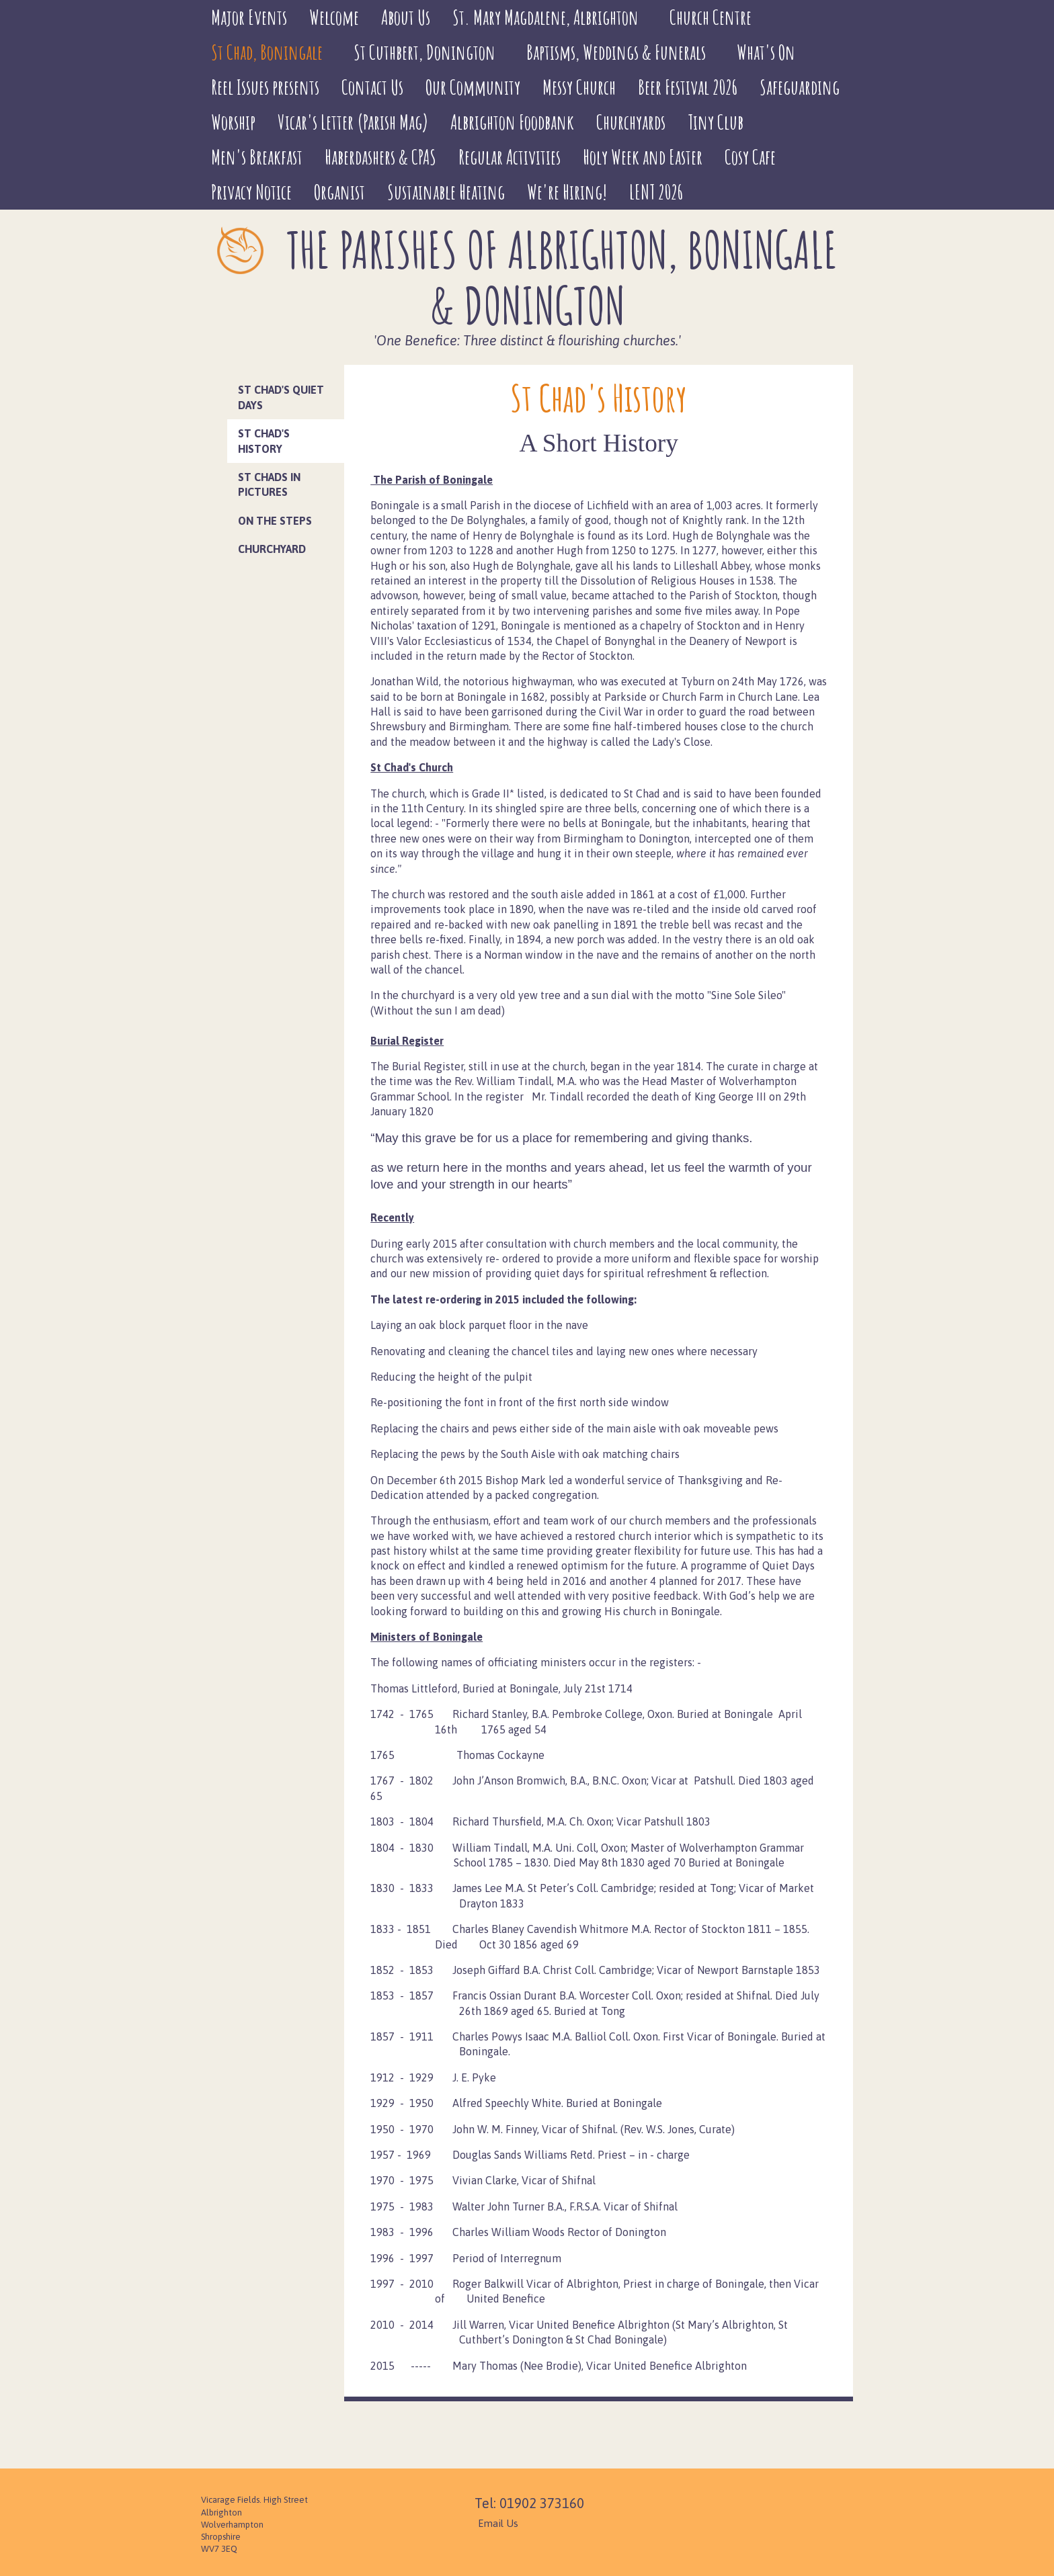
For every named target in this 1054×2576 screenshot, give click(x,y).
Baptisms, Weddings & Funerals (616, 52)
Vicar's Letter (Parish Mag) (353, 122)
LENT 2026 (656, 191)
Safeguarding (800, 87)
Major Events (249, 17)
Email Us (498, 2523)
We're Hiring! (567, 191)
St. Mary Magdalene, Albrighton (545, 17)
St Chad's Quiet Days (281, 397)
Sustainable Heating (446, 191)
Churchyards (630, 122)
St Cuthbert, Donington (424, 52)
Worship (233, 122)
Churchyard (272, 549)
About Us (405, 17)
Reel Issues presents (265, 87)
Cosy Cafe (750, 156)
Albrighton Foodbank (512, 122)
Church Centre (711, 17)
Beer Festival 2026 (687, 87)
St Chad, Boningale (267, 52)
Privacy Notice (251, 191)
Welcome (334, 17)
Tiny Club (715, 122)
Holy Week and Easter (642, 156)
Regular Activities (509, 156)
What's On (766, 52)
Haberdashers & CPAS (380, 156)
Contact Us (372, 87)
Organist (339, 191)
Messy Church (579, 87)
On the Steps (275, 521)
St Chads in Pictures (269, 484)
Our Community (472, 87)
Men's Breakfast (256, 156)
